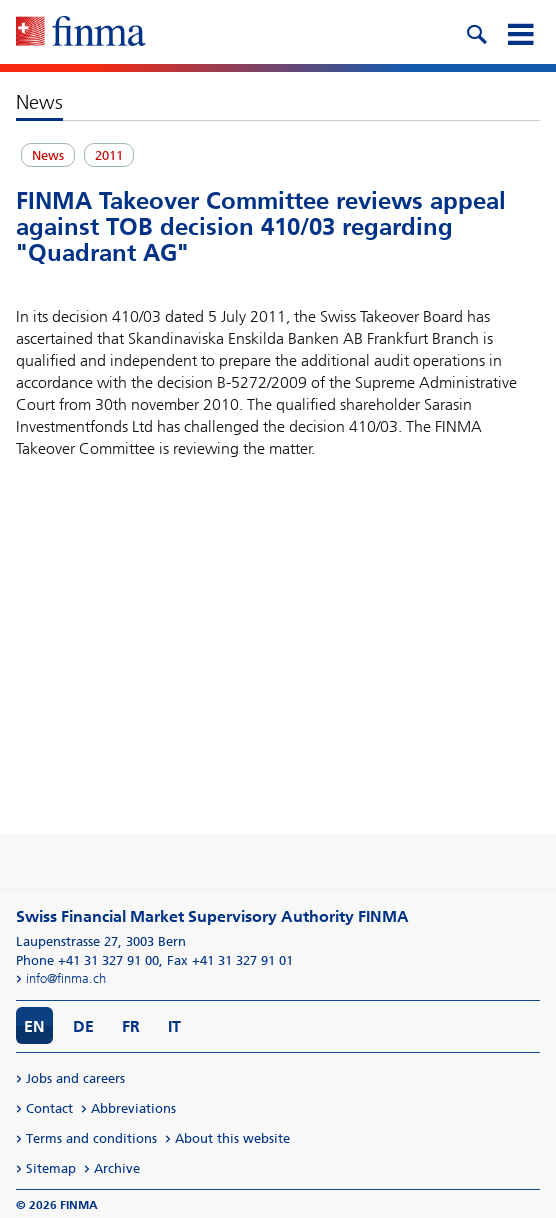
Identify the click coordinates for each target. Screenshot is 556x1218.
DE (83, 1026)
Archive (117, 1168)
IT (174, 1026)
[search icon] (476, 32)
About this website (232, 1138)
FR (131, 1026)
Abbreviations (133, 1108)
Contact (49, 1108)
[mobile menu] (520, 32)
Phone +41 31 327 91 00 (87, 960)
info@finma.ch (66, 978)
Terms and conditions (91, 1138)
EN (34, 1026)
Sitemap (51, 1168)
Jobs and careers (75, 1078)
